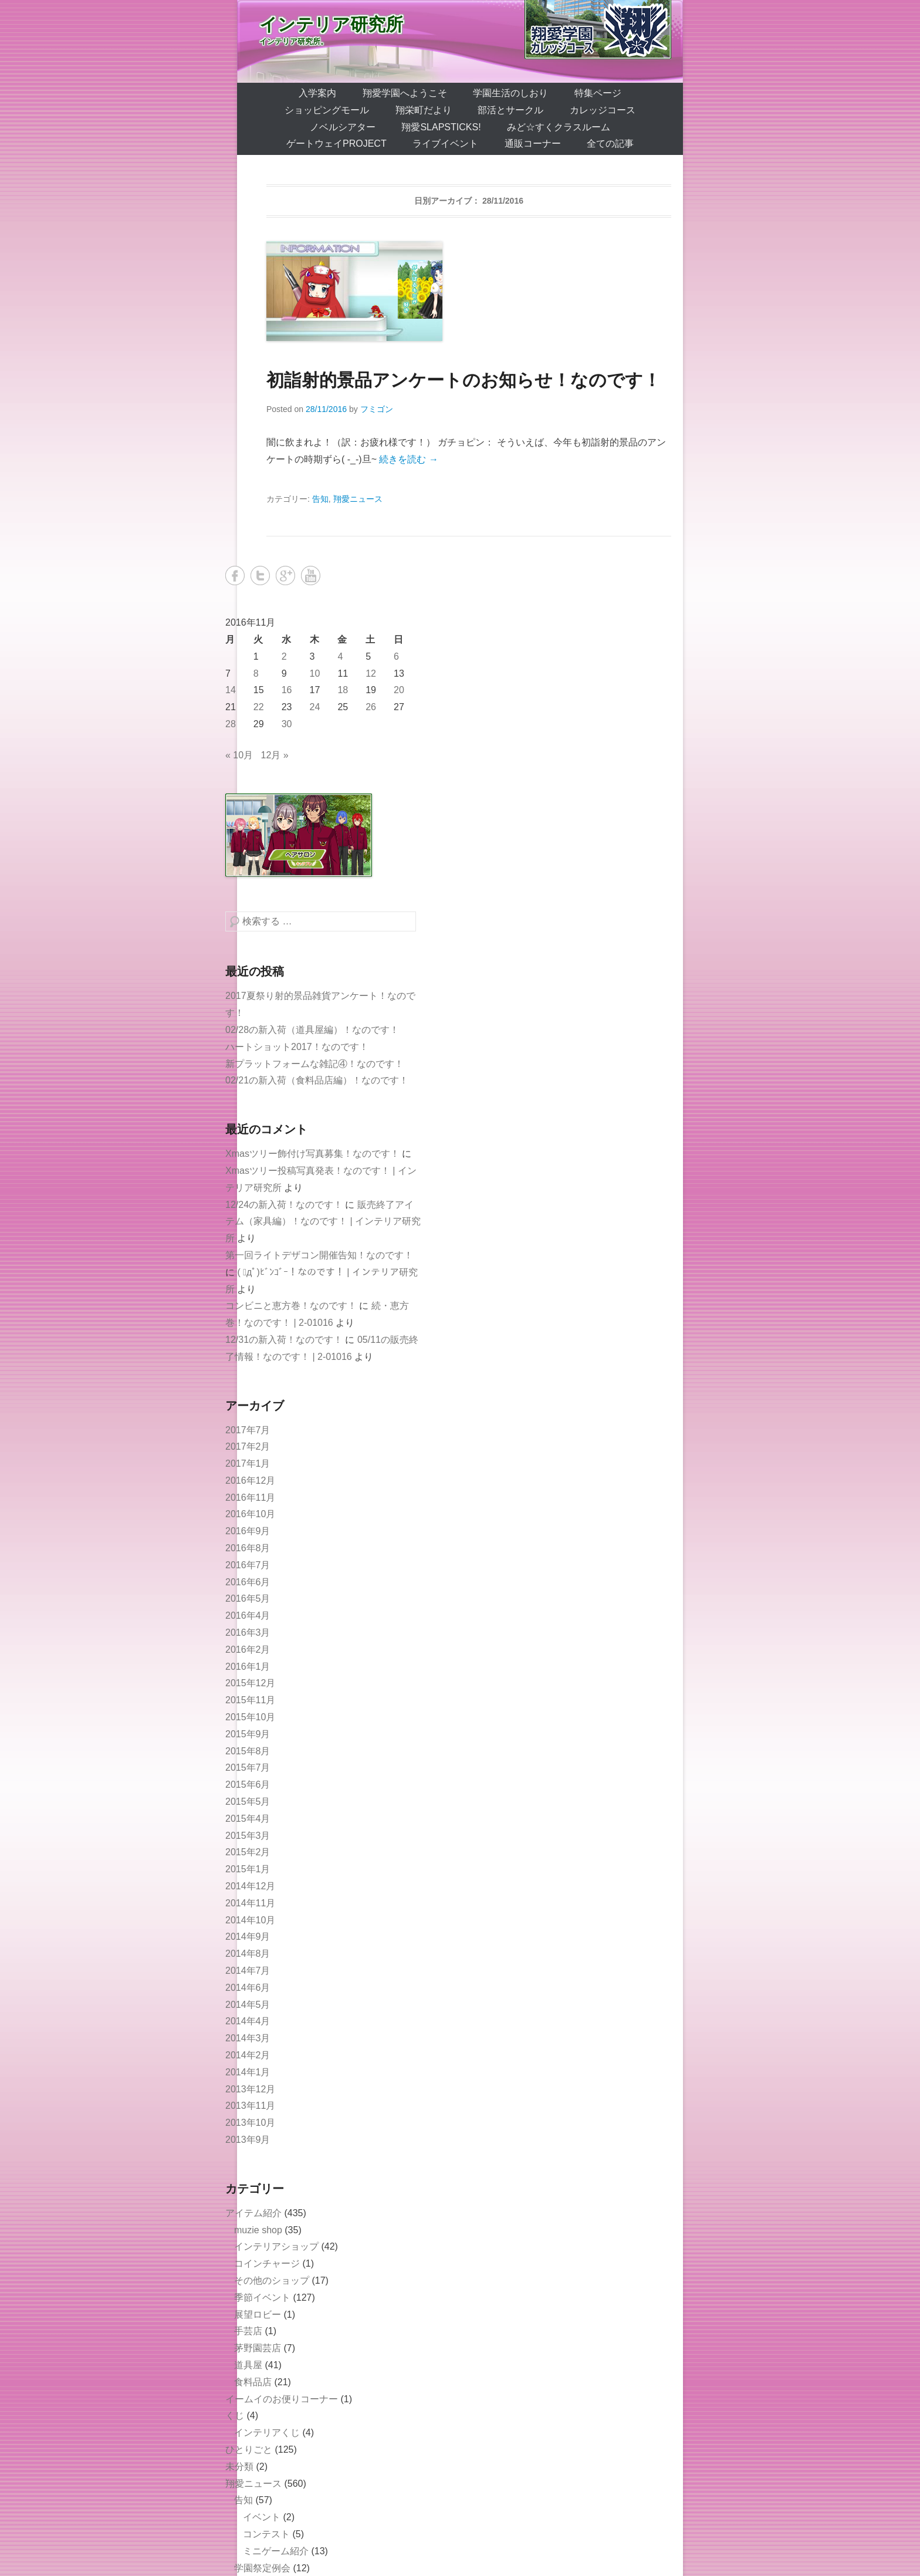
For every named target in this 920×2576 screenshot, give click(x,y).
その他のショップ (271, 2280)
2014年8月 (247, 1954)
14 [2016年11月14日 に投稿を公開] (230, 690)
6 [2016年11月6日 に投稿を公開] (396, 656)
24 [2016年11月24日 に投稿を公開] (315, 707)
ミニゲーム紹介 (276, 2551)
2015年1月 (247, 1869)
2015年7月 (247, 1768)
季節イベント (262, 2297)
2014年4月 (247, 2021)
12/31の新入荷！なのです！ (284, 1340)
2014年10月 (250, 1920)
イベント (261, 2517)
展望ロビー (257, 2315)
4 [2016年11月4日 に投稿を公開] (340, 656)
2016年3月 (247, 1633)
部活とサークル (510, 110)
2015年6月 (247, 1785)
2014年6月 (247, 1988)
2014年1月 (247, 2072)
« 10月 (239, 755)
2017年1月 (247, 1463)
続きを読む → (408, 459)
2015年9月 (247, 1734)
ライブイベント (445, 143)
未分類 (239, 2467)
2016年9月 (247, 1531)
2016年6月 (247, 1582)
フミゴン (376, 409)
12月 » (275, 755)
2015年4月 (247, 1819)
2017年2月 (247, 1446)
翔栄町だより (423, 110)
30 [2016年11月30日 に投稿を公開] (287, 724)
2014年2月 (247, 2055)
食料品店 (253, 2382)
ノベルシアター (343, 127)
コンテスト (266, 2534)
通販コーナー (533, 143)
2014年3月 (247, 2038)
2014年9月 (247, 1937)
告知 (320, 499)
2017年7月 (247, 1430)
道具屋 (248, 2365)
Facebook (235, 575)
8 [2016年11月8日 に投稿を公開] (256, 673)
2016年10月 (250, 1514)
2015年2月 (247, 1852)
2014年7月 (247, 1971)
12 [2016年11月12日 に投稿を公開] (371, 673)
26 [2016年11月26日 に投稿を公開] (371, 707)
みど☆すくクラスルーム (558, 127)
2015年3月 (247, 1836)
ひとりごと (248, 2450)
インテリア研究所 (331, 24)
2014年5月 (247, 2005)
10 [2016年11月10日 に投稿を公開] (315, 673)
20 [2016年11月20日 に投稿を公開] (399, 690)
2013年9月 (247, 2140)
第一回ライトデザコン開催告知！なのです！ (319, 1255)
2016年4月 (247, 1615)
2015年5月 (247, 1802)
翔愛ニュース (358, 499)
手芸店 (248, 2331)
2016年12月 (250, 1480)
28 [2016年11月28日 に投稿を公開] (230, 724)
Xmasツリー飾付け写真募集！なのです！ (312, 1154)
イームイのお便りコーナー (281, 2399)
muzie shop (258, 2230)
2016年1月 (247, 1667)
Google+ (285, 575)
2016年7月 (247, 1565)
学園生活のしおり (510, 93)
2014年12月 (250, 1886)
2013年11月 (250, 2106)
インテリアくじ (267, 2432)
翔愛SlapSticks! (441, 127)
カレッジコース (602, 110)
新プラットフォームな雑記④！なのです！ (314, 1064)
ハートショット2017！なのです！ (296, 1047)
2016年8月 (247, 1548)
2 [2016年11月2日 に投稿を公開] (284, 656)
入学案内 (317, 93)
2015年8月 (247, 1751)
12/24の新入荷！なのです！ (284, 1205)
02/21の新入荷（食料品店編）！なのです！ (316, 1080)
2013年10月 (250, 2123)
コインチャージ (267, 2263)
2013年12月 (250, 2089)
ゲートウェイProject (336, 143)
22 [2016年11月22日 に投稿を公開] (258, 707)
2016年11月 (250, 1498)
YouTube (310, 575)
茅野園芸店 (257, 2348)
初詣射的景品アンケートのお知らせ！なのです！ (463, 380)
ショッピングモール (327, 110)
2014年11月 (250, 1903)
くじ (234, 2415)
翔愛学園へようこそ (405, 93)
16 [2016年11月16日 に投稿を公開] (287, 690)
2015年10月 (250, 1717)
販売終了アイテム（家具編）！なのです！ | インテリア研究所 (323, 1222)
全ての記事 (610, 143)
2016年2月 (247, 1650)
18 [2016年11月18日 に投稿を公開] (342, 690)
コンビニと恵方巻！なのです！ (291, 1306)
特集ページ (597, 93)
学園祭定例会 (262, 2568)
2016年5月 (247, 1598)
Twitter (260, 575)
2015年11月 (250, 1700)
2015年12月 (250, 1683)
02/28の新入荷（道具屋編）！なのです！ (312, 1030)
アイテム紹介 (253, 2213)
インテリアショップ (276, 2246)
